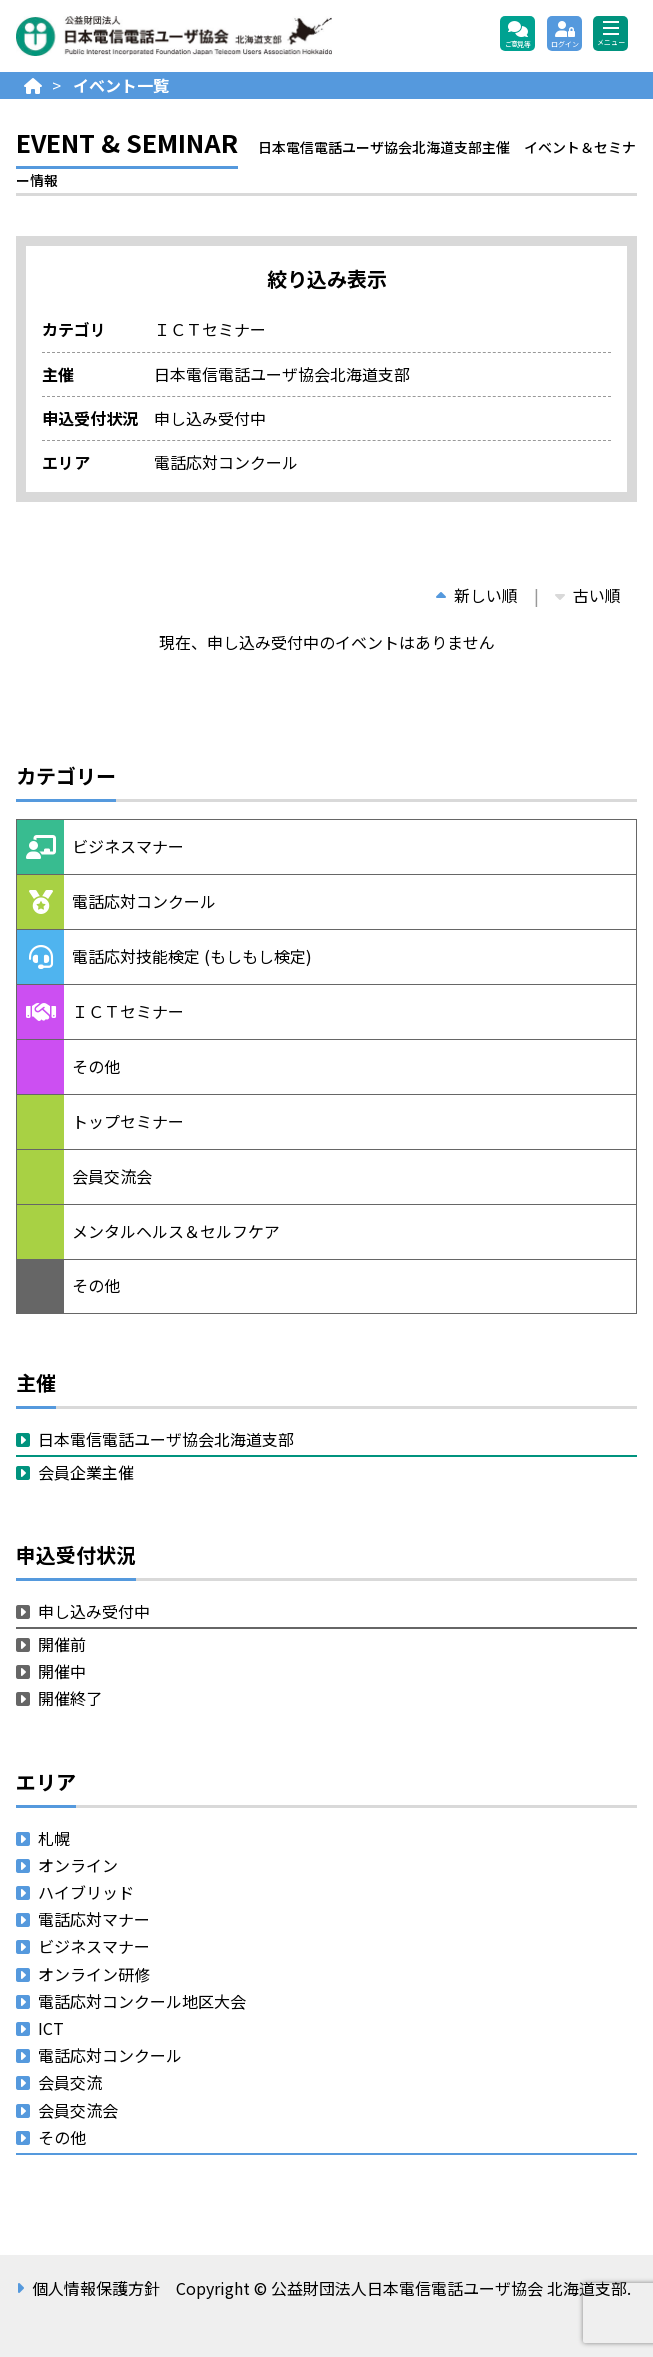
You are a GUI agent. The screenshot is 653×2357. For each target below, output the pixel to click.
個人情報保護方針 (96, 2288)
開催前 (62, 1644)
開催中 (62, 1671)
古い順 (588, 595)
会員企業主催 (86, 1472)
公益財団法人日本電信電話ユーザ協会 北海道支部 (231, 36)
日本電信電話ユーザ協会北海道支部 (166, 1439)
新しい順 (477, 595)
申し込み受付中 (94, 1611)
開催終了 (70, 1698)
